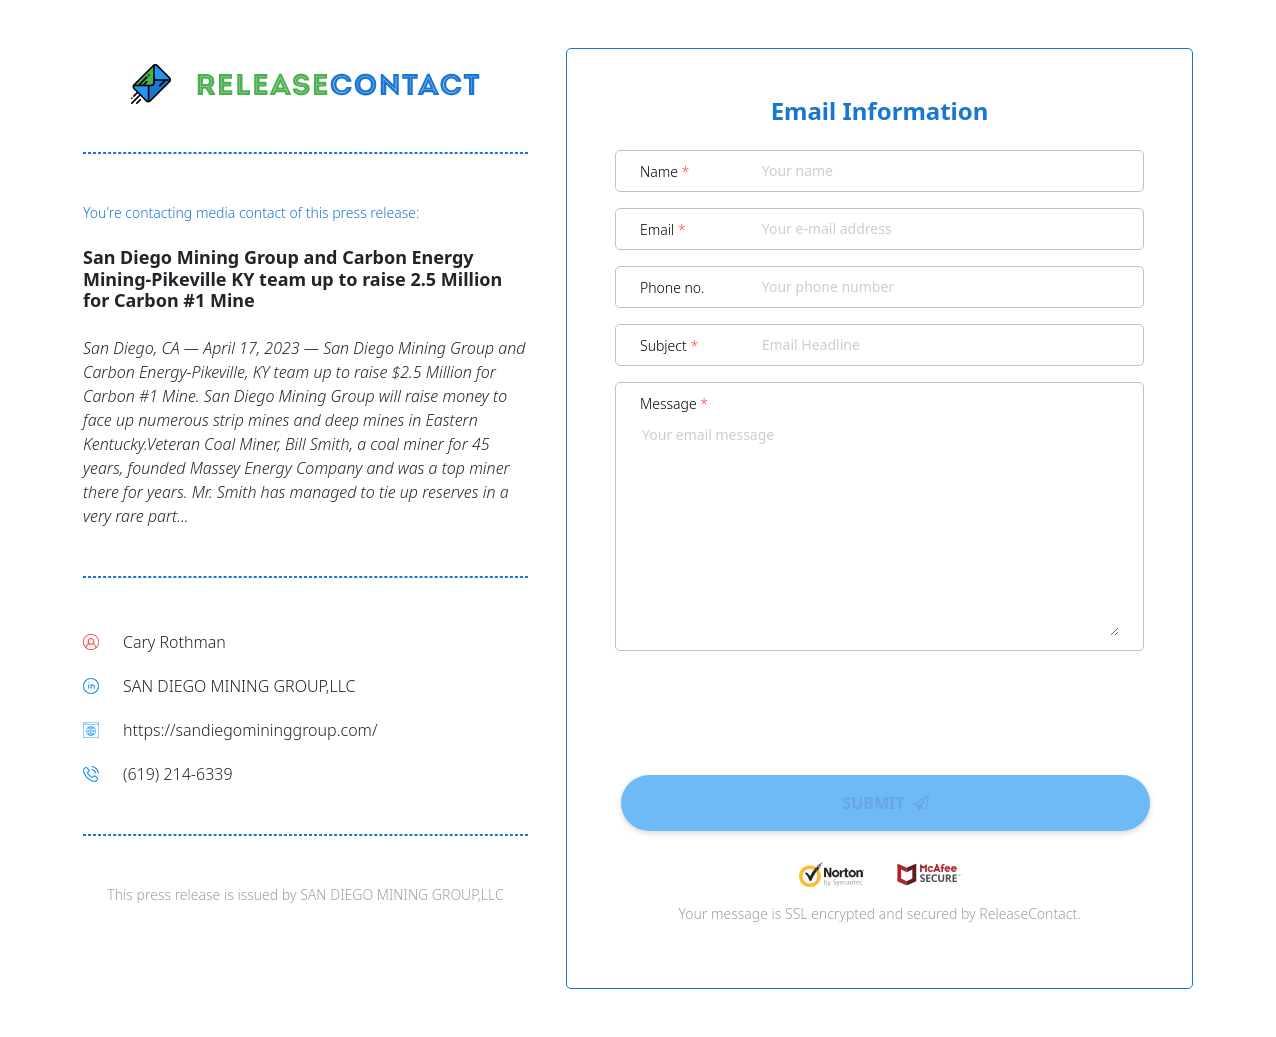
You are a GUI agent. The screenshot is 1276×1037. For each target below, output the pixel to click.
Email (663, 229)
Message (674, 403)
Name (664, 171)
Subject (669, 345)
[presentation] (880, 706)
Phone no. (672, 287)
